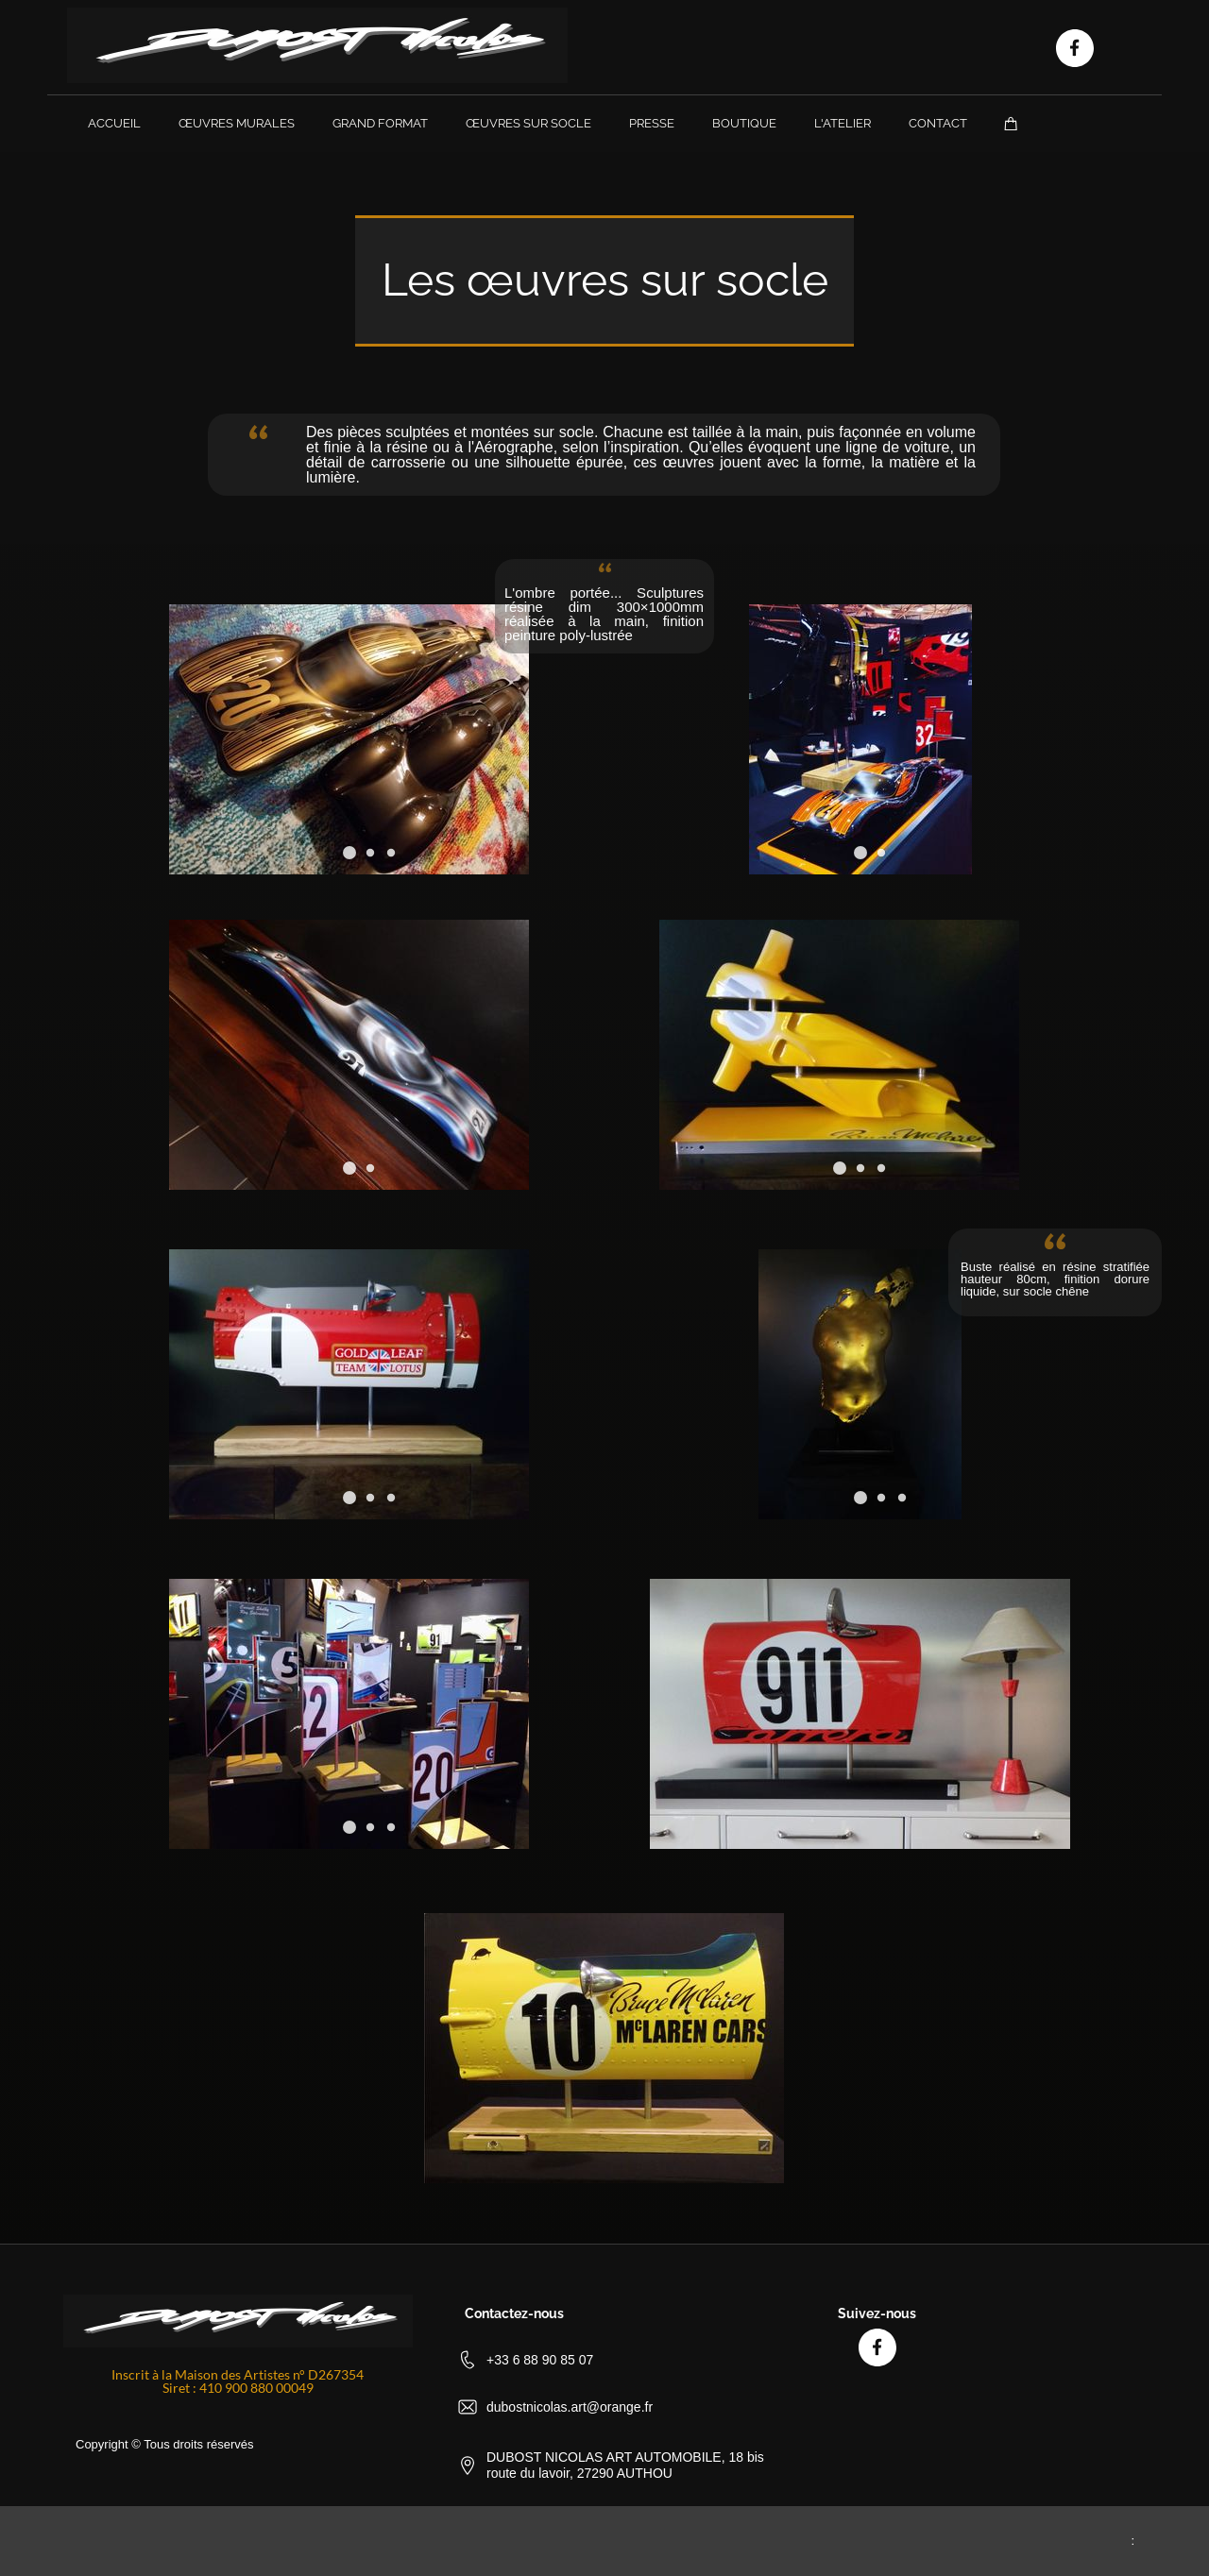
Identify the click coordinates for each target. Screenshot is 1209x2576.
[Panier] (1011, 123)
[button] (860, 852)
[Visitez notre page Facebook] (1075, 48)
